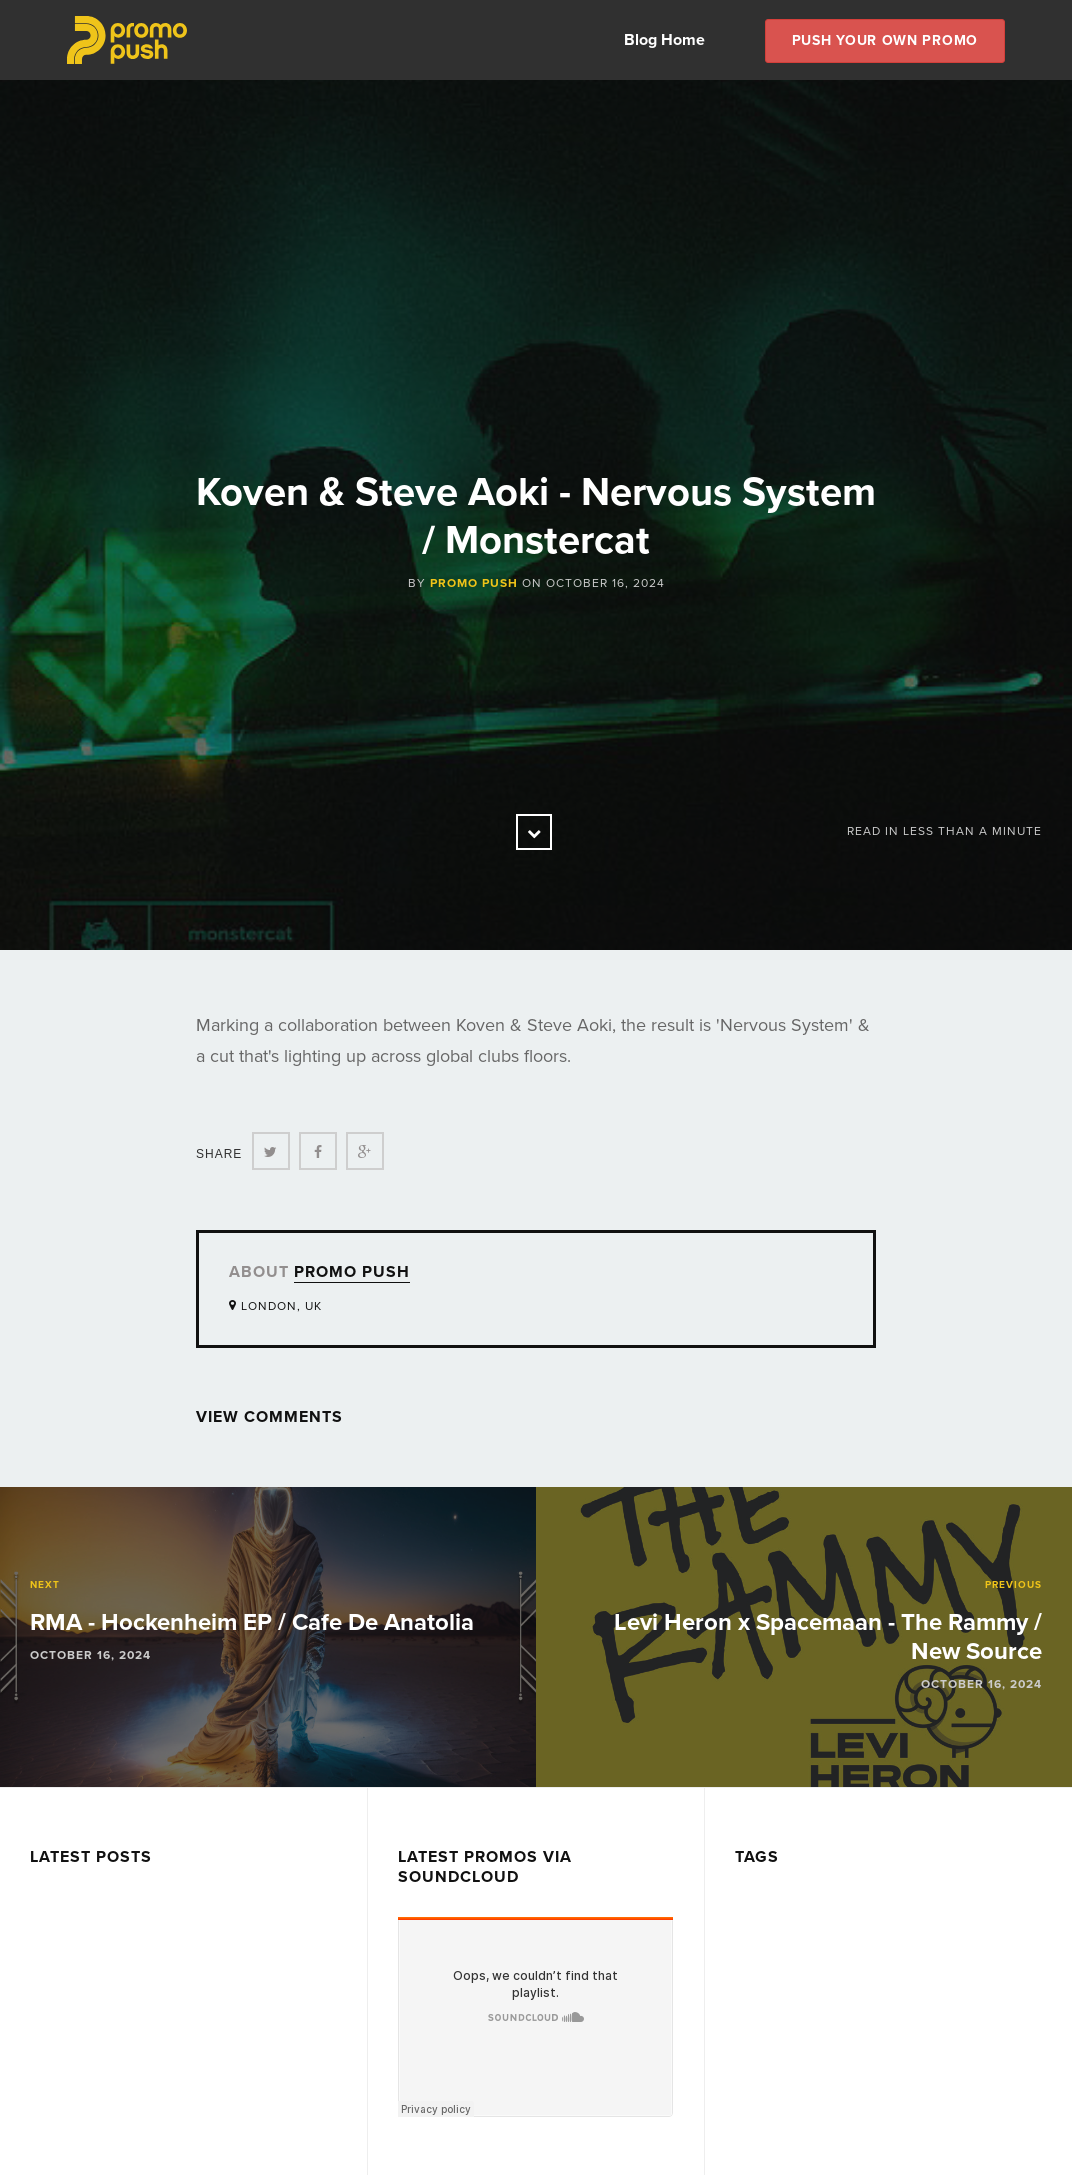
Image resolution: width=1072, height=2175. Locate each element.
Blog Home (664, 40)
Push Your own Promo (885, 40)
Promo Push (474, 583)
